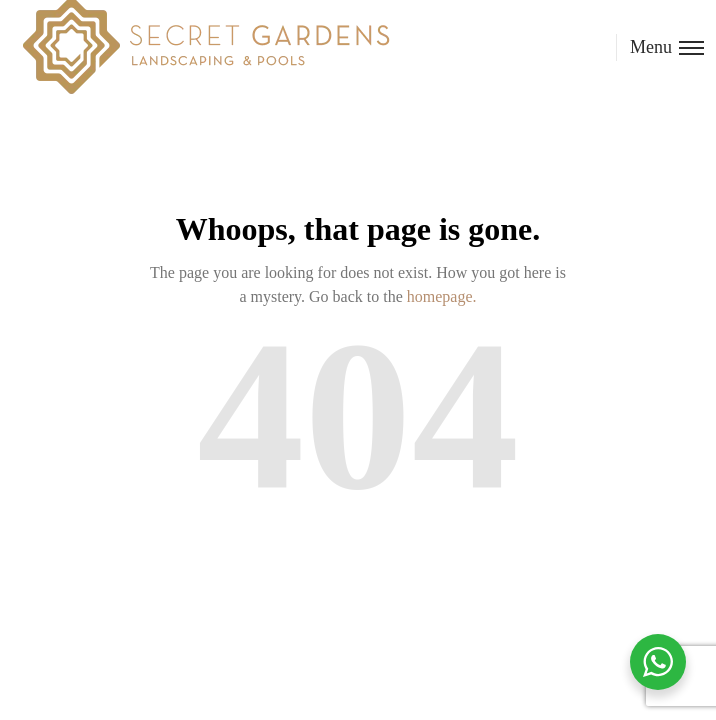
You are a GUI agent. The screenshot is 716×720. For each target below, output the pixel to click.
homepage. (442, 296)
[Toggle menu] (660, 47)
